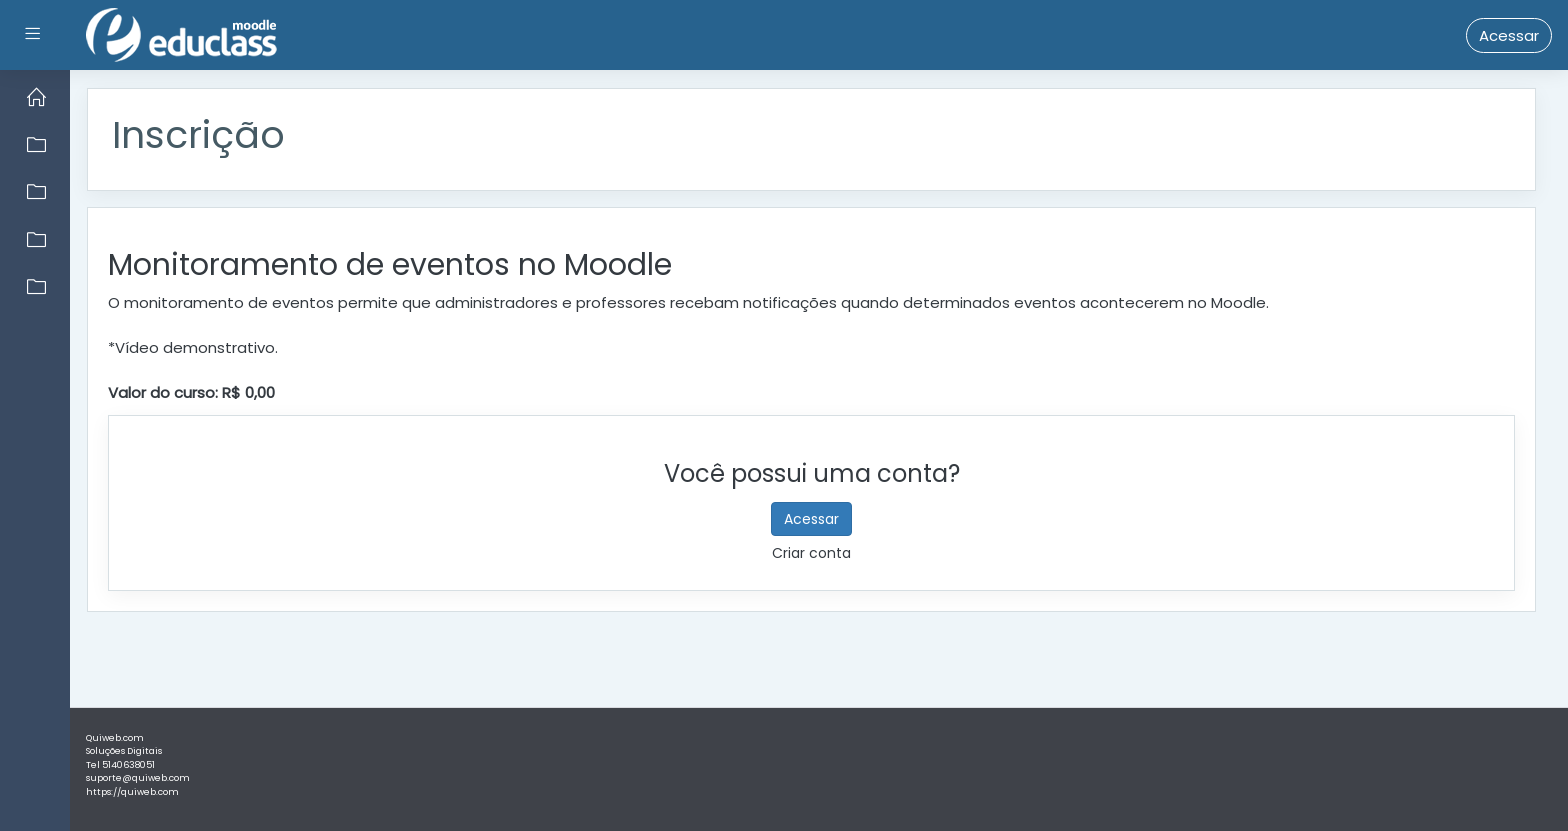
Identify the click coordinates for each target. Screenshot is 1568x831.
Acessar (1509, 35)
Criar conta (811, 553)
